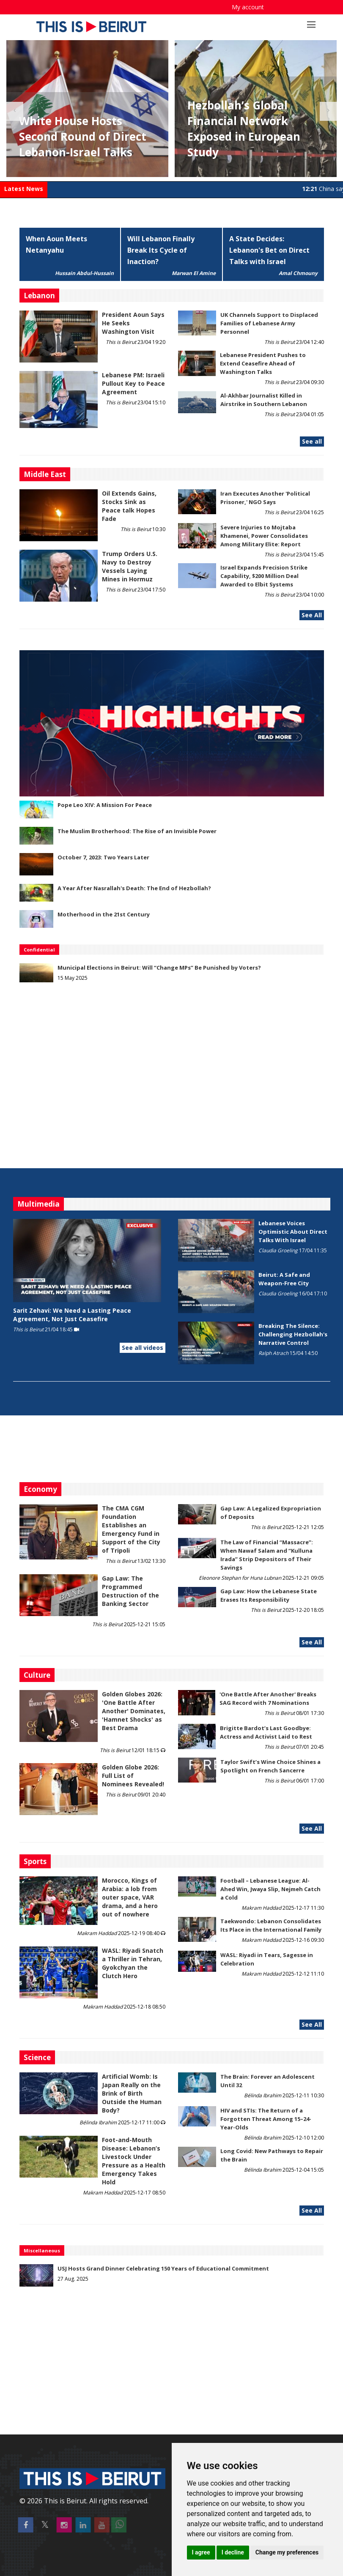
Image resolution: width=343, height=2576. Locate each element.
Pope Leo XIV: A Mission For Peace (105, 805)
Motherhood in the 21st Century (104, 914)
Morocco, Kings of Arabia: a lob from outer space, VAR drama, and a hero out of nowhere (130, 1897)
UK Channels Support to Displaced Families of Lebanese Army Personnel (269, 323)
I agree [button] (201, 2552)
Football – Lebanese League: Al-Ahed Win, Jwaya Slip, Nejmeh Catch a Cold (270, 1889)
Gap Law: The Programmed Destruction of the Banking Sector (130, 1591)
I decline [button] (233, 2552)
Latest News (23, 189)
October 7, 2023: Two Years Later (103, 857)
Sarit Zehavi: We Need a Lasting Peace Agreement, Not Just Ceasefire (72, 1314)
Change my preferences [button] (286, 2552)
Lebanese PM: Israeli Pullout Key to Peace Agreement (133, 383)
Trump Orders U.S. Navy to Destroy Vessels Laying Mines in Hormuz (129, 566)
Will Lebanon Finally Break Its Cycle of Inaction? (161, 250)
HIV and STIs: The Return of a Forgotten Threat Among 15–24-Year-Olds (265, 2119)
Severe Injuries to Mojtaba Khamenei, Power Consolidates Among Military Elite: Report (264, 535)
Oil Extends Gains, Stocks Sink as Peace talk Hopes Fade (129, 506)
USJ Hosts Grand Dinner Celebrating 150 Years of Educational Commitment (163, 2268)
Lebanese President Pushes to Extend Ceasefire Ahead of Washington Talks (263, 363)
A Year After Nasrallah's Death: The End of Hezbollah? (134, 888)
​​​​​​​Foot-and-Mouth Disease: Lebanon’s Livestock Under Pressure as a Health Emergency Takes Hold (133, 2161)
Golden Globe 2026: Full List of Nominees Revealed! (133, 1775)
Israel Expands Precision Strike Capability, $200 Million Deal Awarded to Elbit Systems (263, 576)
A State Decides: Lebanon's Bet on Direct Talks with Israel (269, 250)
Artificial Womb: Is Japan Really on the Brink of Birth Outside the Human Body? (132, 2093)
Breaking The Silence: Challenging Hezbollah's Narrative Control (292, 1334)
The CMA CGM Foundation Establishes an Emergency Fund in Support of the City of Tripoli (131, 1529)
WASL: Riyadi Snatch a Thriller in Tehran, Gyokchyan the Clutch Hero (132, 1963)
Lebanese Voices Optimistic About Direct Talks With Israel (292, 1231)
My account (248, 7)
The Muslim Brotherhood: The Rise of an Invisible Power (137, 831)
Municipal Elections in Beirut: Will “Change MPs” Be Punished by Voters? (159, 967)
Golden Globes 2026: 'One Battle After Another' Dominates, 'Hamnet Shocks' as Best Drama (133, 1711)
